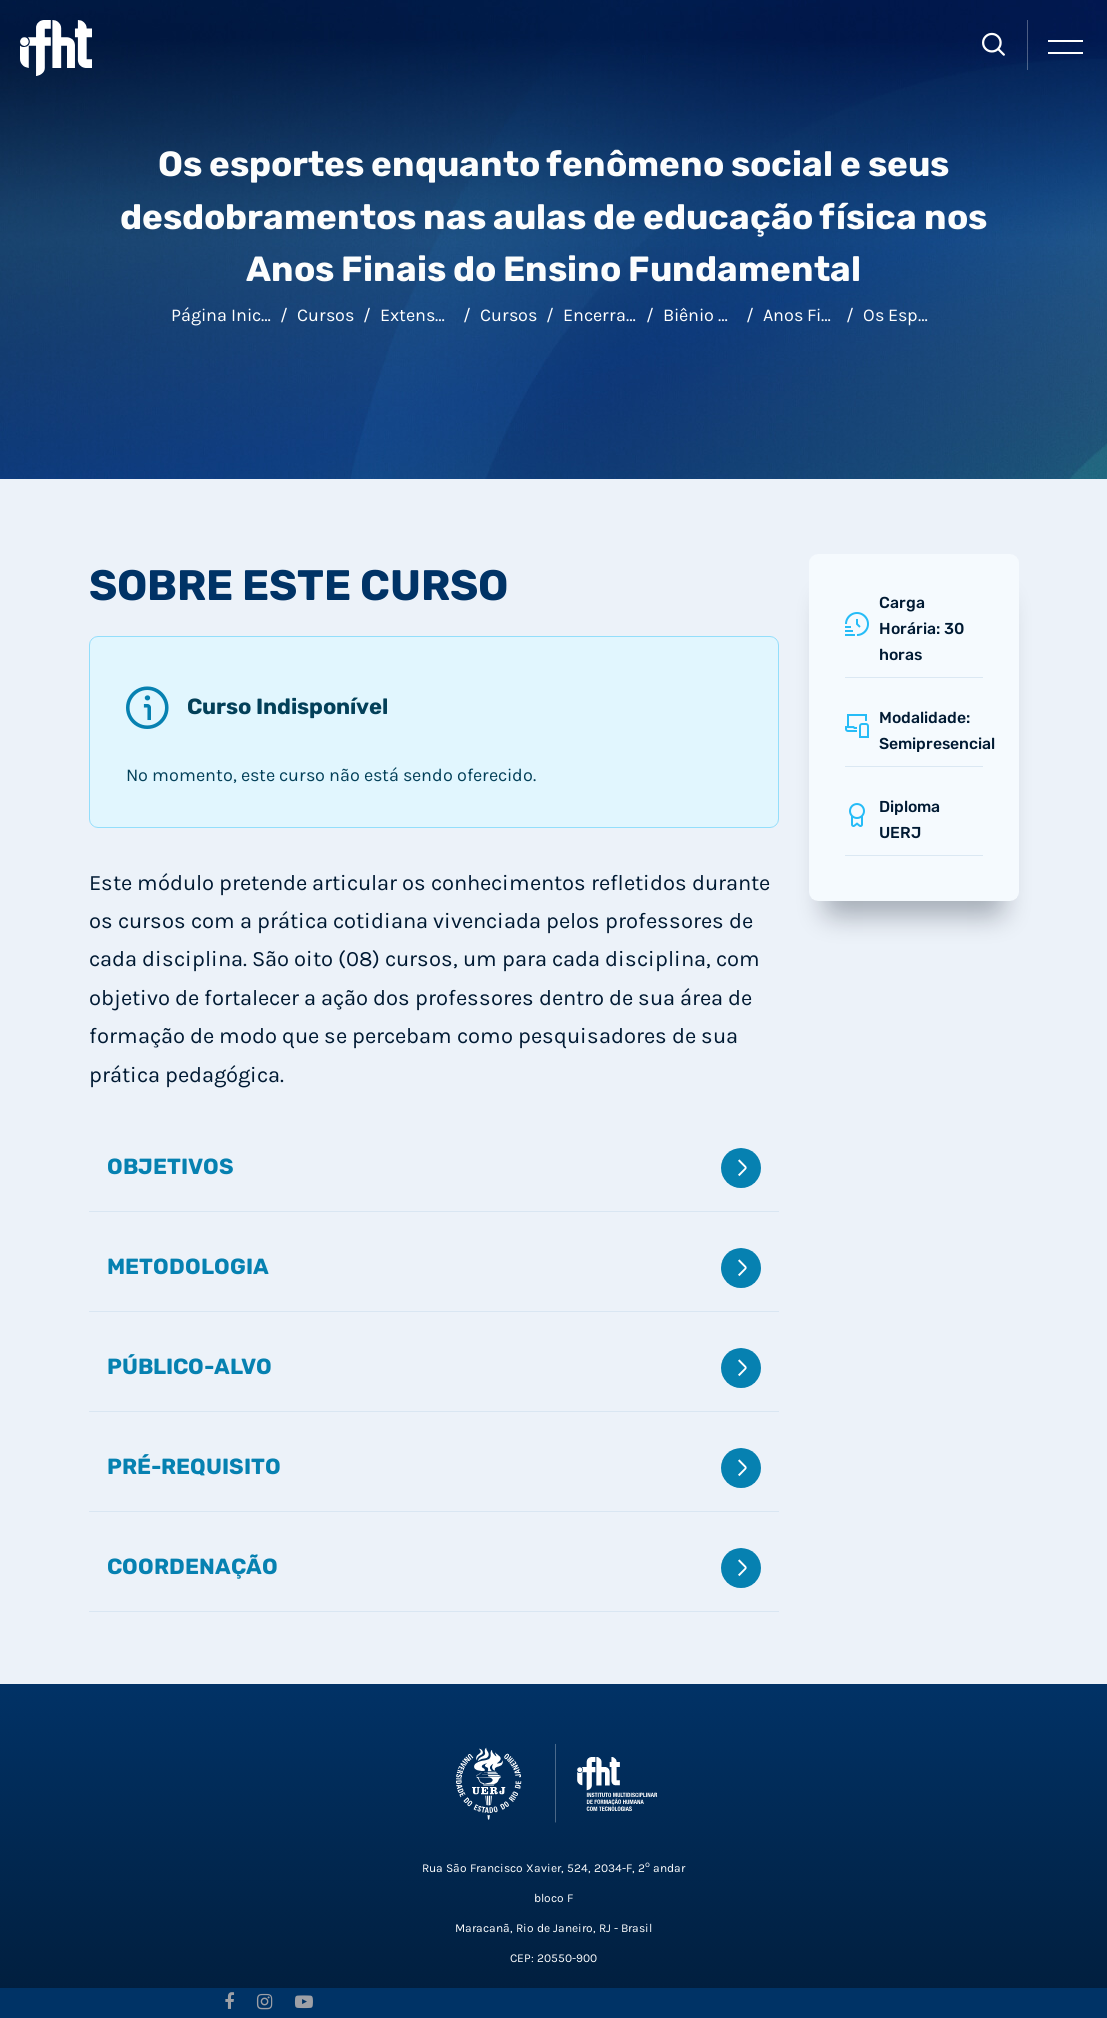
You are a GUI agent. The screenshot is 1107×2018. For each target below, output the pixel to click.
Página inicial (226, 315)
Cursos (325, 315)
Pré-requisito (434, 1468)
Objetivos (434, 1168)
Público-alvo (434, 1368)
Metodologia (434, 1268)
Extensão (417, 315)
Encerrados (609, 315)
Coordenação (434, 1568)
